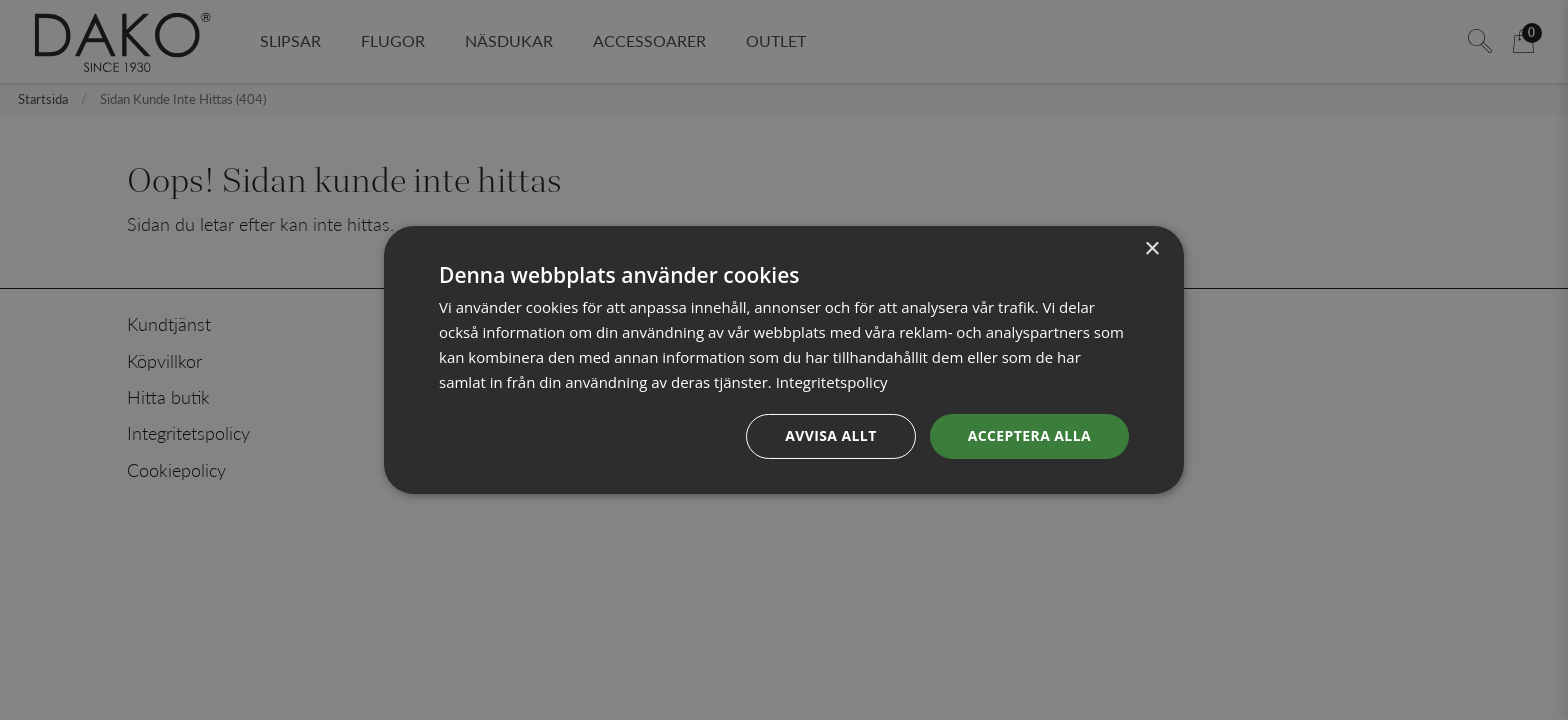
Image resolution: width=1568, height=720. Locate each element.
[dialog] (784, 360)
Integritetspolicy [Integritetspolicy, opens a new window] (832, 382)
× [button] (1151, 249)
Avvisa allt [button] (830, 435)
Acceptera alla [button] (1029, 435)
